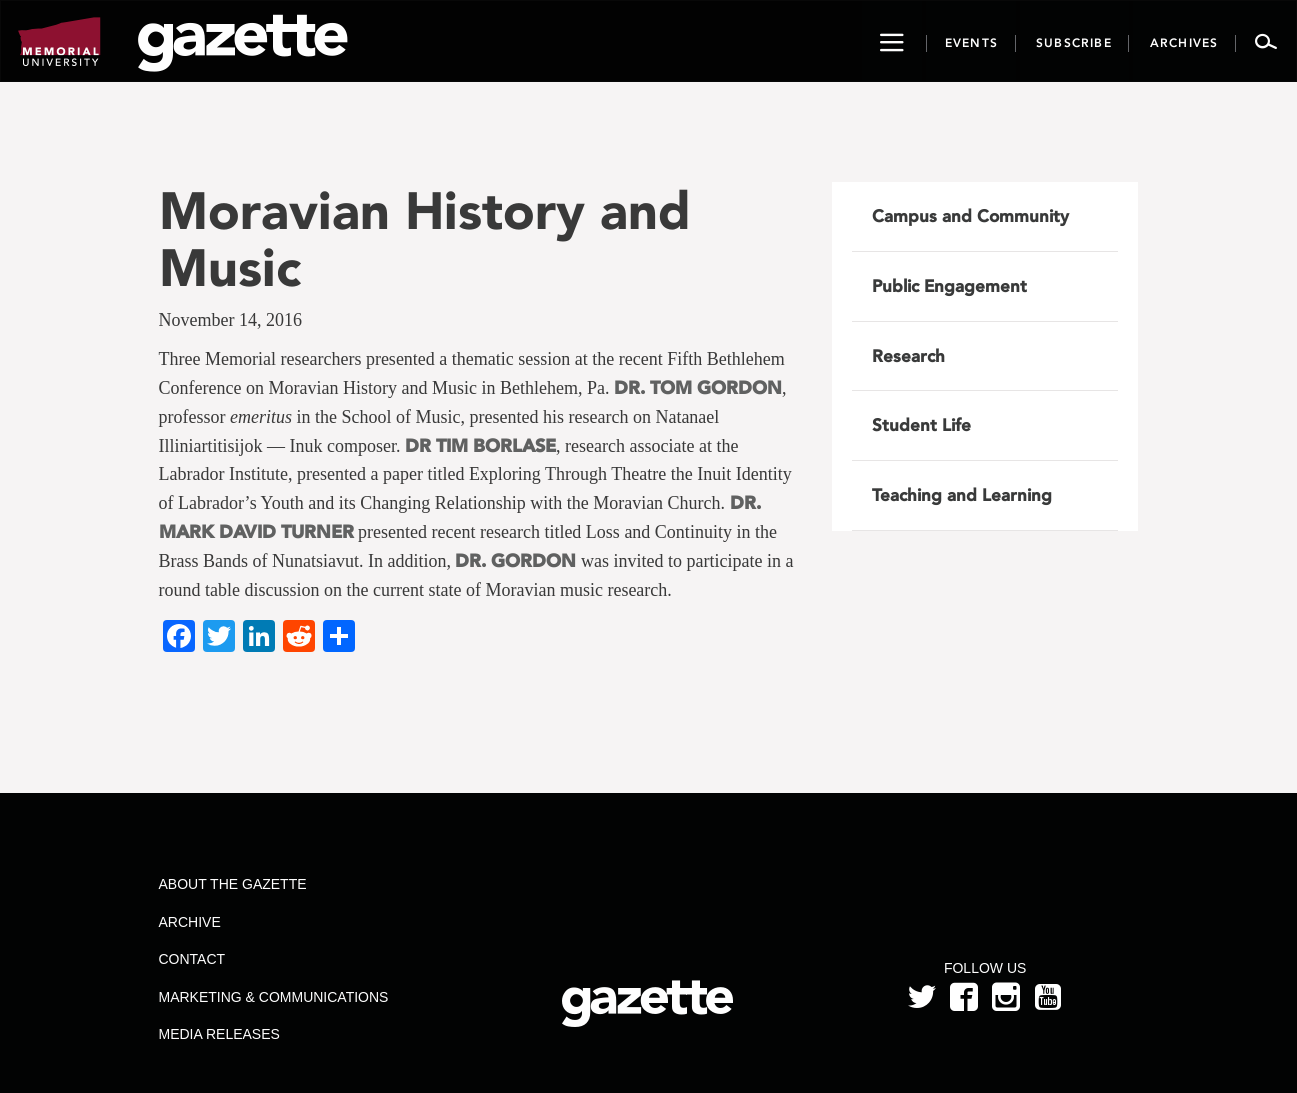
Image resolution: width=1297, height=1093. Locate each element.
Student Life (921, 425)
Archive (189, 922)
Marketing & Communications (273, 997)
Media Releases (218, 1034)
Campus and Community (970, 216)
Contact (191, 959)
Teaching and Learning (962, 495)
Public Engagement (949, 286)
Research (908, 356)
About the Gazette (232, 884)
